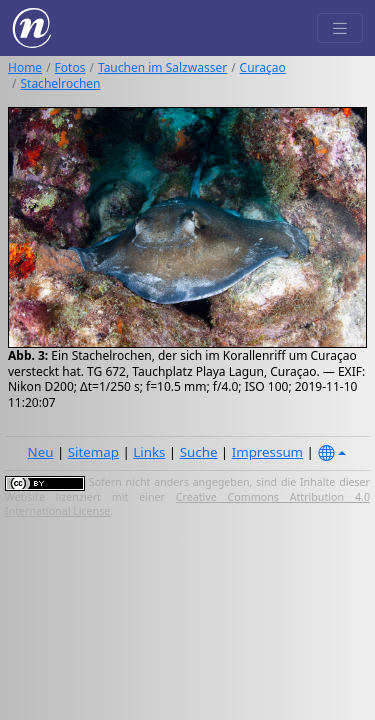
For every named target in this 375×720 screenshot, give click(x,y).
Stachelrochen (60, 83)
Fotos (70, 67)
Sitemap (93, 452)
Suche (199, 452)
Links (149, 452)
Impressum (267, 452)
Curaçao (263, 67)
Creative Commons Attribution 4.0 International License (187, 504)
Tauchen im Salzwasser (162, 67)
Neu (41, 452)
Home (25, 67)
